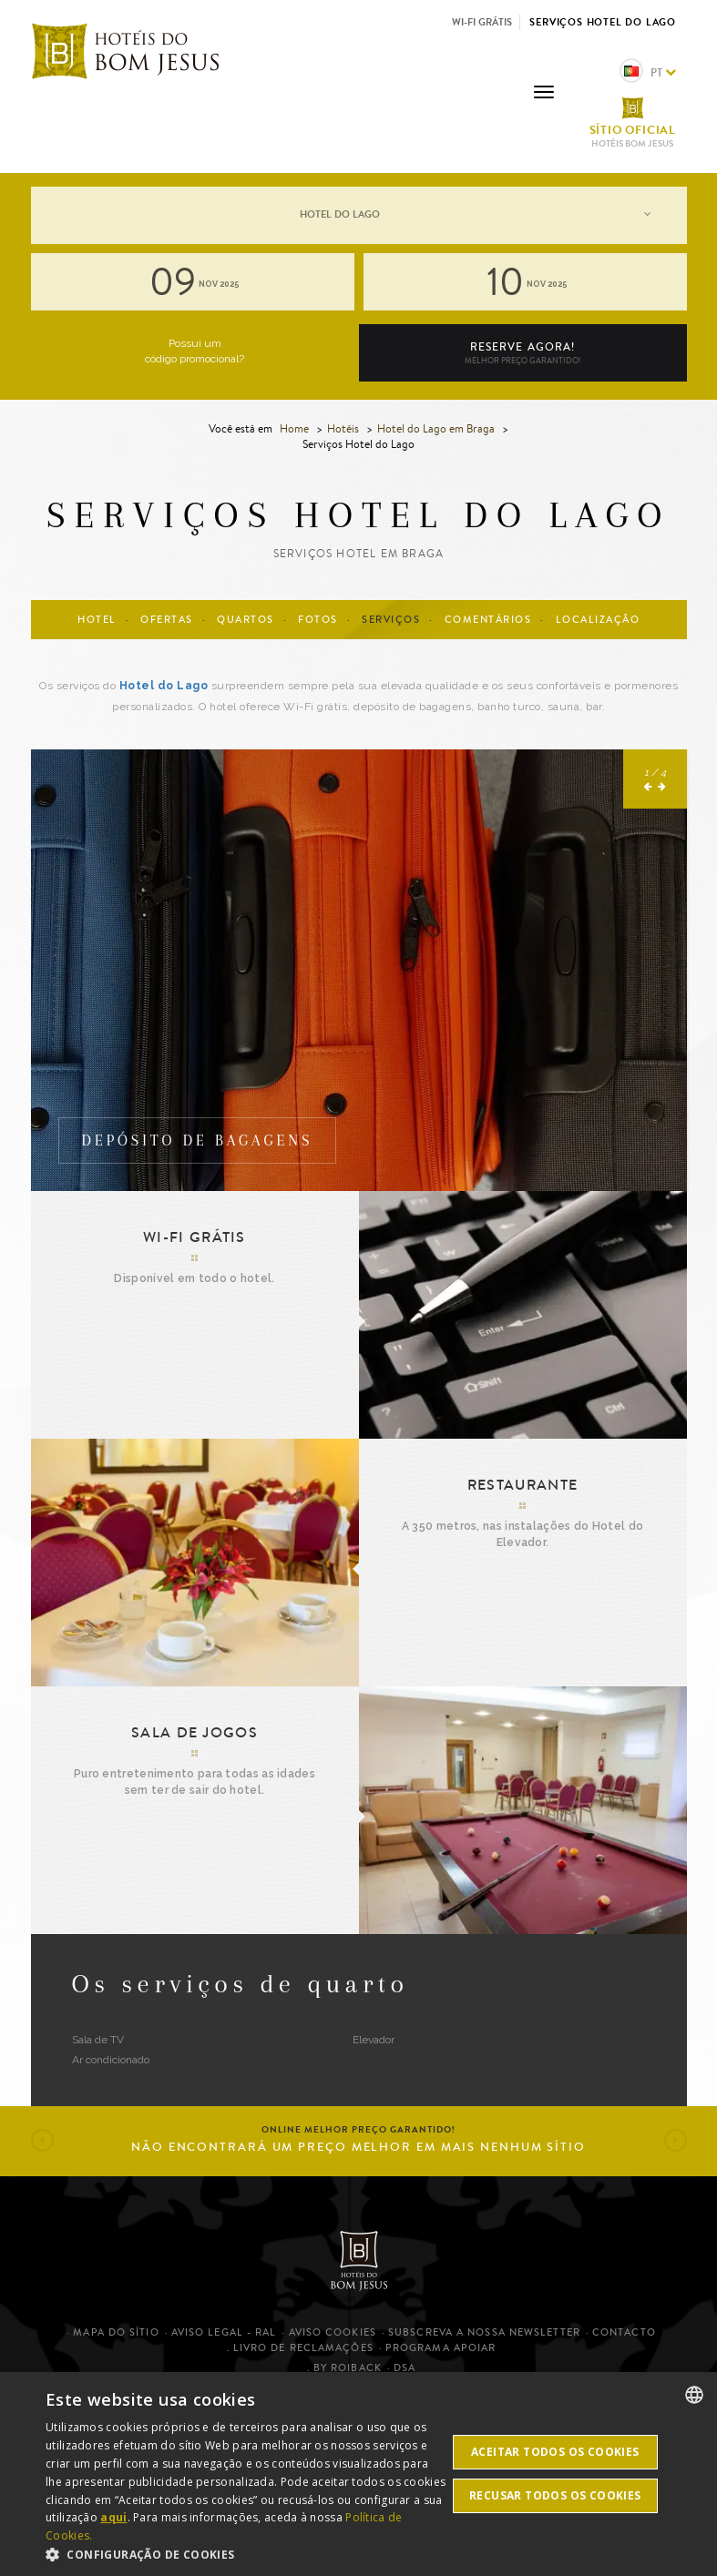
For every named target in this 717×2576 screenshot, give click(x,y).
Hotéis (343, 428)
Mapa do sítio (116, 2332)
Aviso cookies (332, 2332)
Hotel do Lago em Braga (437, 428)
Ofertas (166, 619)
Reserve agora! (523, 353)
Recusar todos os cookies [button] (555, 2495)
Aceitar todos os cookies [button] (555, 2451)
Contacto (624, 2332)
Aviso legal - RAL (224, 2332)
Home (294, 428)
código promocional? (194, 358)
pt (648, 72)
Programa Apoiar (441, 2348)
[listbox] (694, 2395)
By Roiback (347, 2368)
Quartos (245, 619)
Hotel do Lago (164, 685)
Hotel (97, 619)
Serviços (391, 619)
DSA (404, 2368)
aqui (113, 2517)
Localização (598, 619)
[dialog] (358, 2474)
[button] (649, 985)
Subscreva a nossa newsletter (484, 2332)
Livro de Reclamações (303, 2348)
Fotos (318, 619)
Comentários (488, 619)
